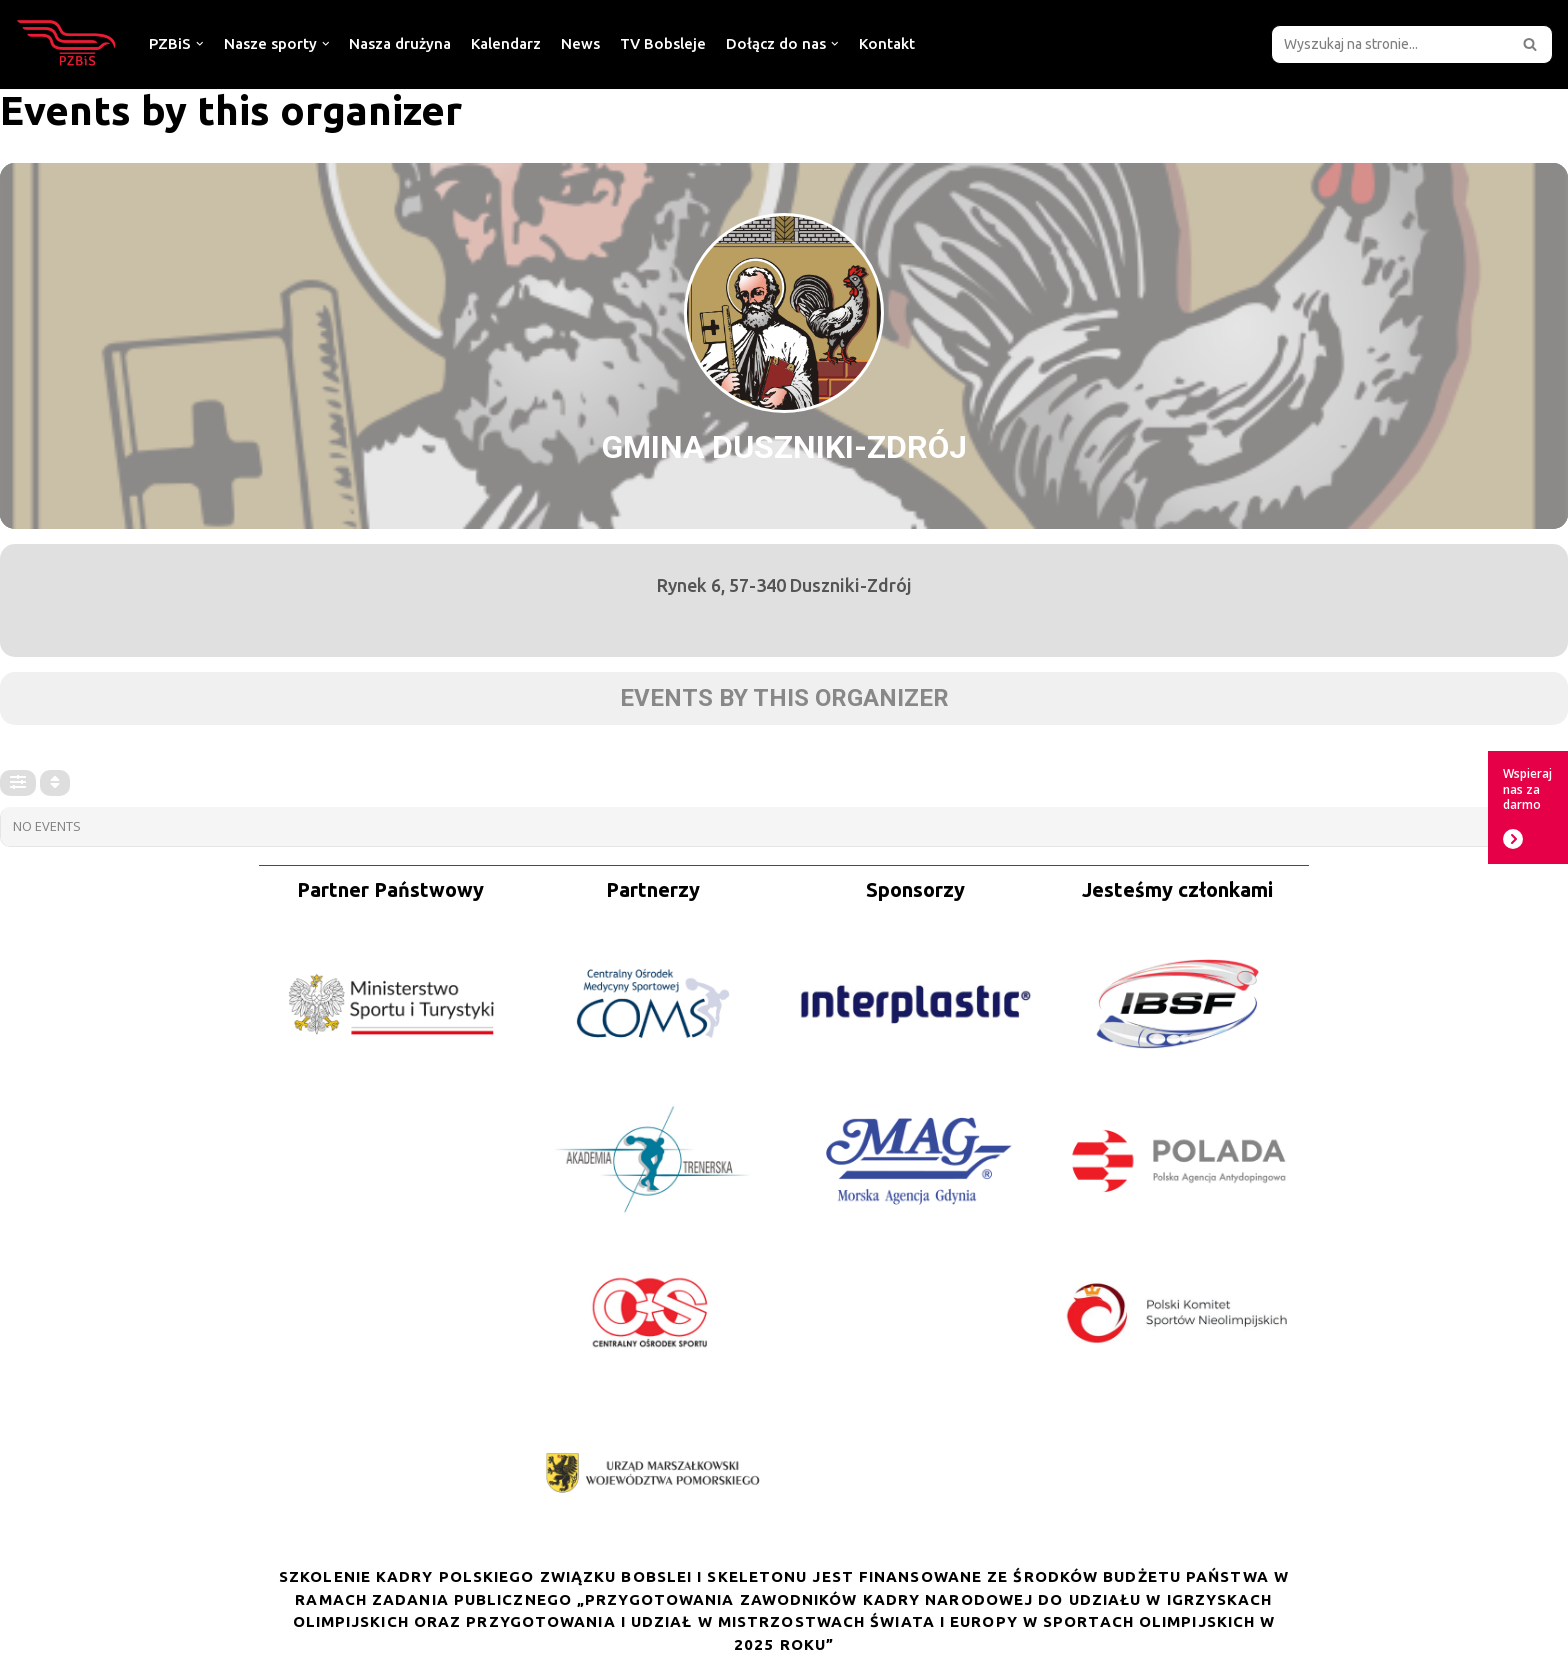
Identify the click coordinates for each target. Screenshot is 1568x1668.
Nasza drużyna (400, 43)
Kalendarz (506, 43)
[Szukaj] (1389, 44)
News (580, 43)
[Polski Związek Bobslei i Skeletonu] (67, 44)
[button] (1530, 44)
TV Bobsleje (663, 43)
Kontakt (887, 43)
